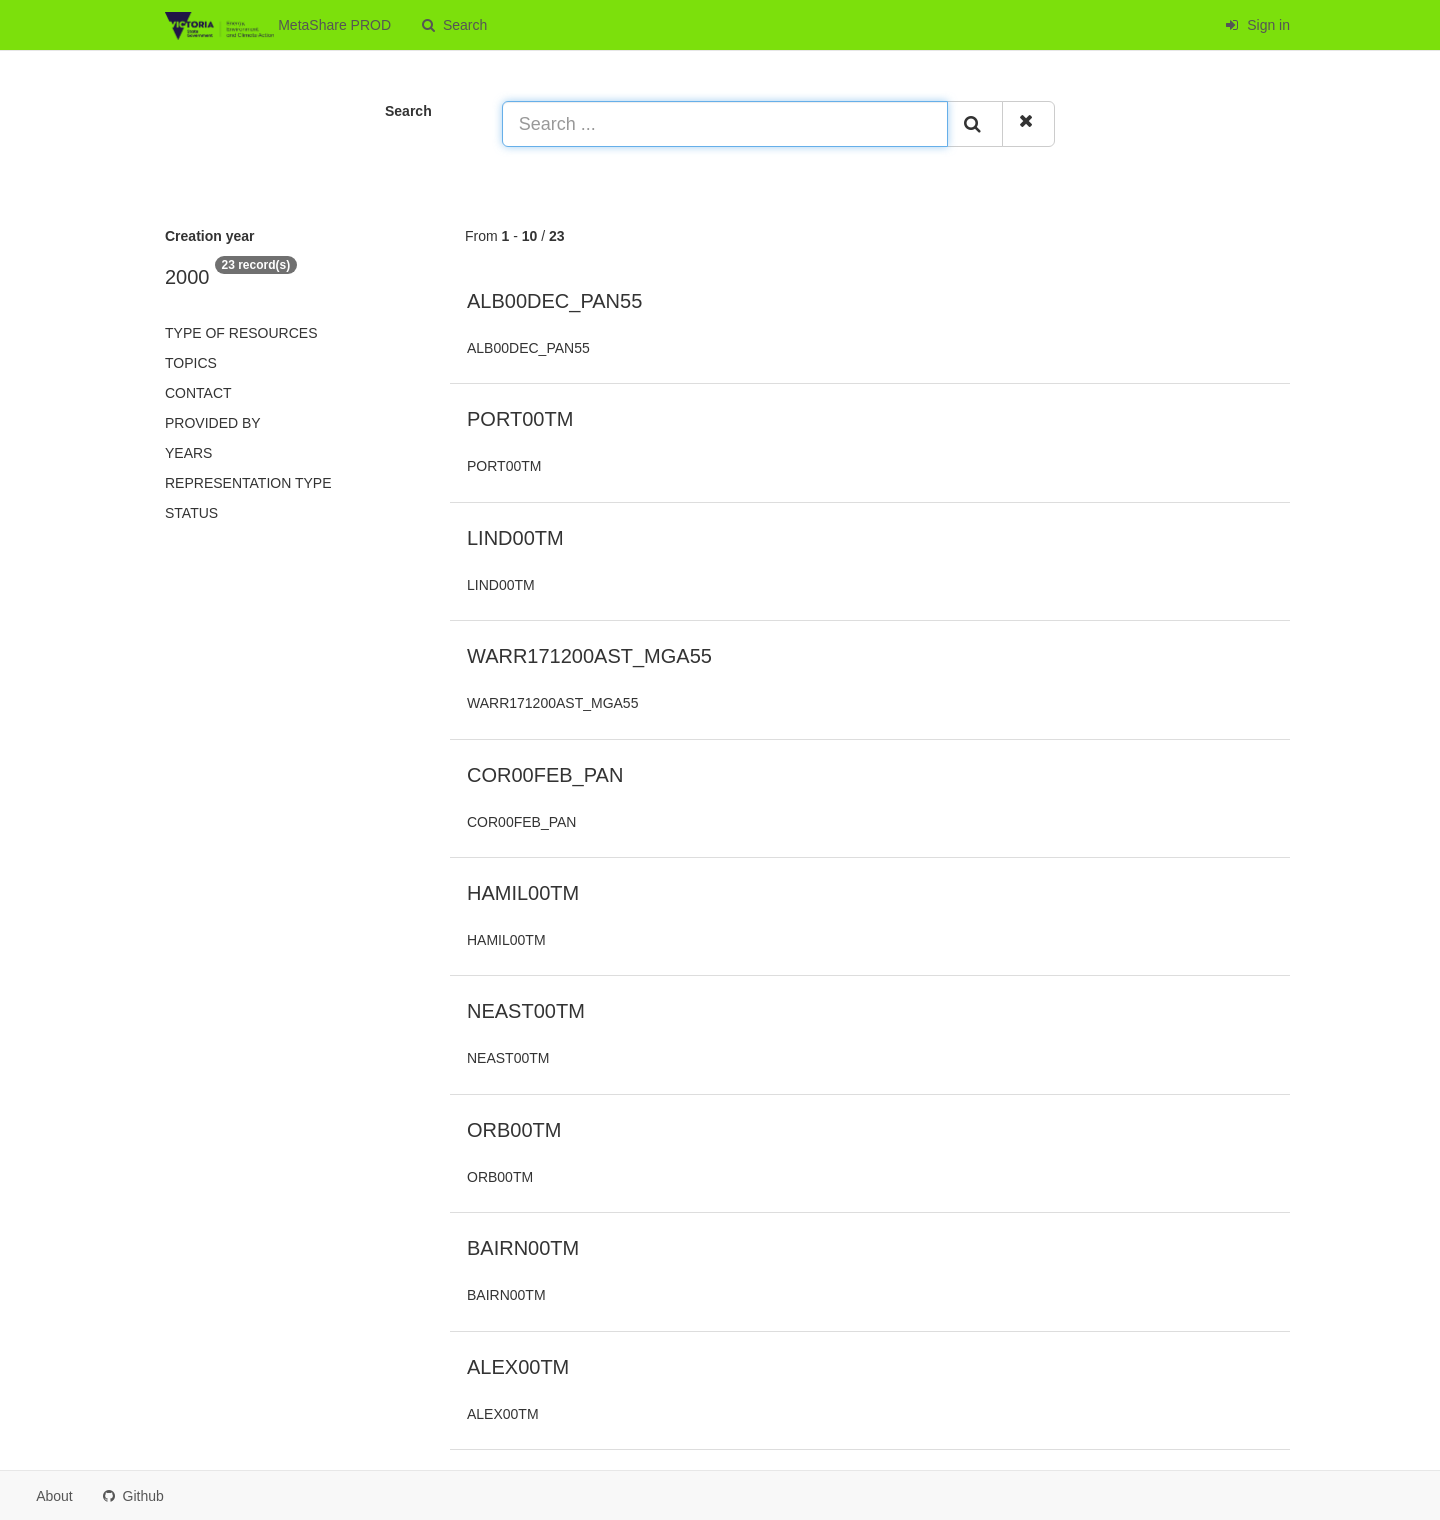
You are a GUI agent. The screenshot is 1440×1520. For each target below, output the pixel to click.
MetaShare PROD (278, 26)
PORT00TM (520, 419)
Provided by (213, 423)
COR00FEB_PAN (545, 775)
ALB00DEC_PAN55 (554, 301)
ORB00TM (514, 1130)
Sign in (1257, 25)
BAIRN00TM (523, 1248)
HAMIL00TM (523, 893)
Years (188, 453)
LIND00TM (515, 538)
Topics (191, 363)
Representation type (248, 483)
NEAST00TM (526, 1011)
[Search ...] (725, 124)
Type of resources (241, 333)
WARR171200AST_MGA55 (589, 656)
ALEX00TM (518, 1367)
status (191, 513)
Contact (198, 393)
